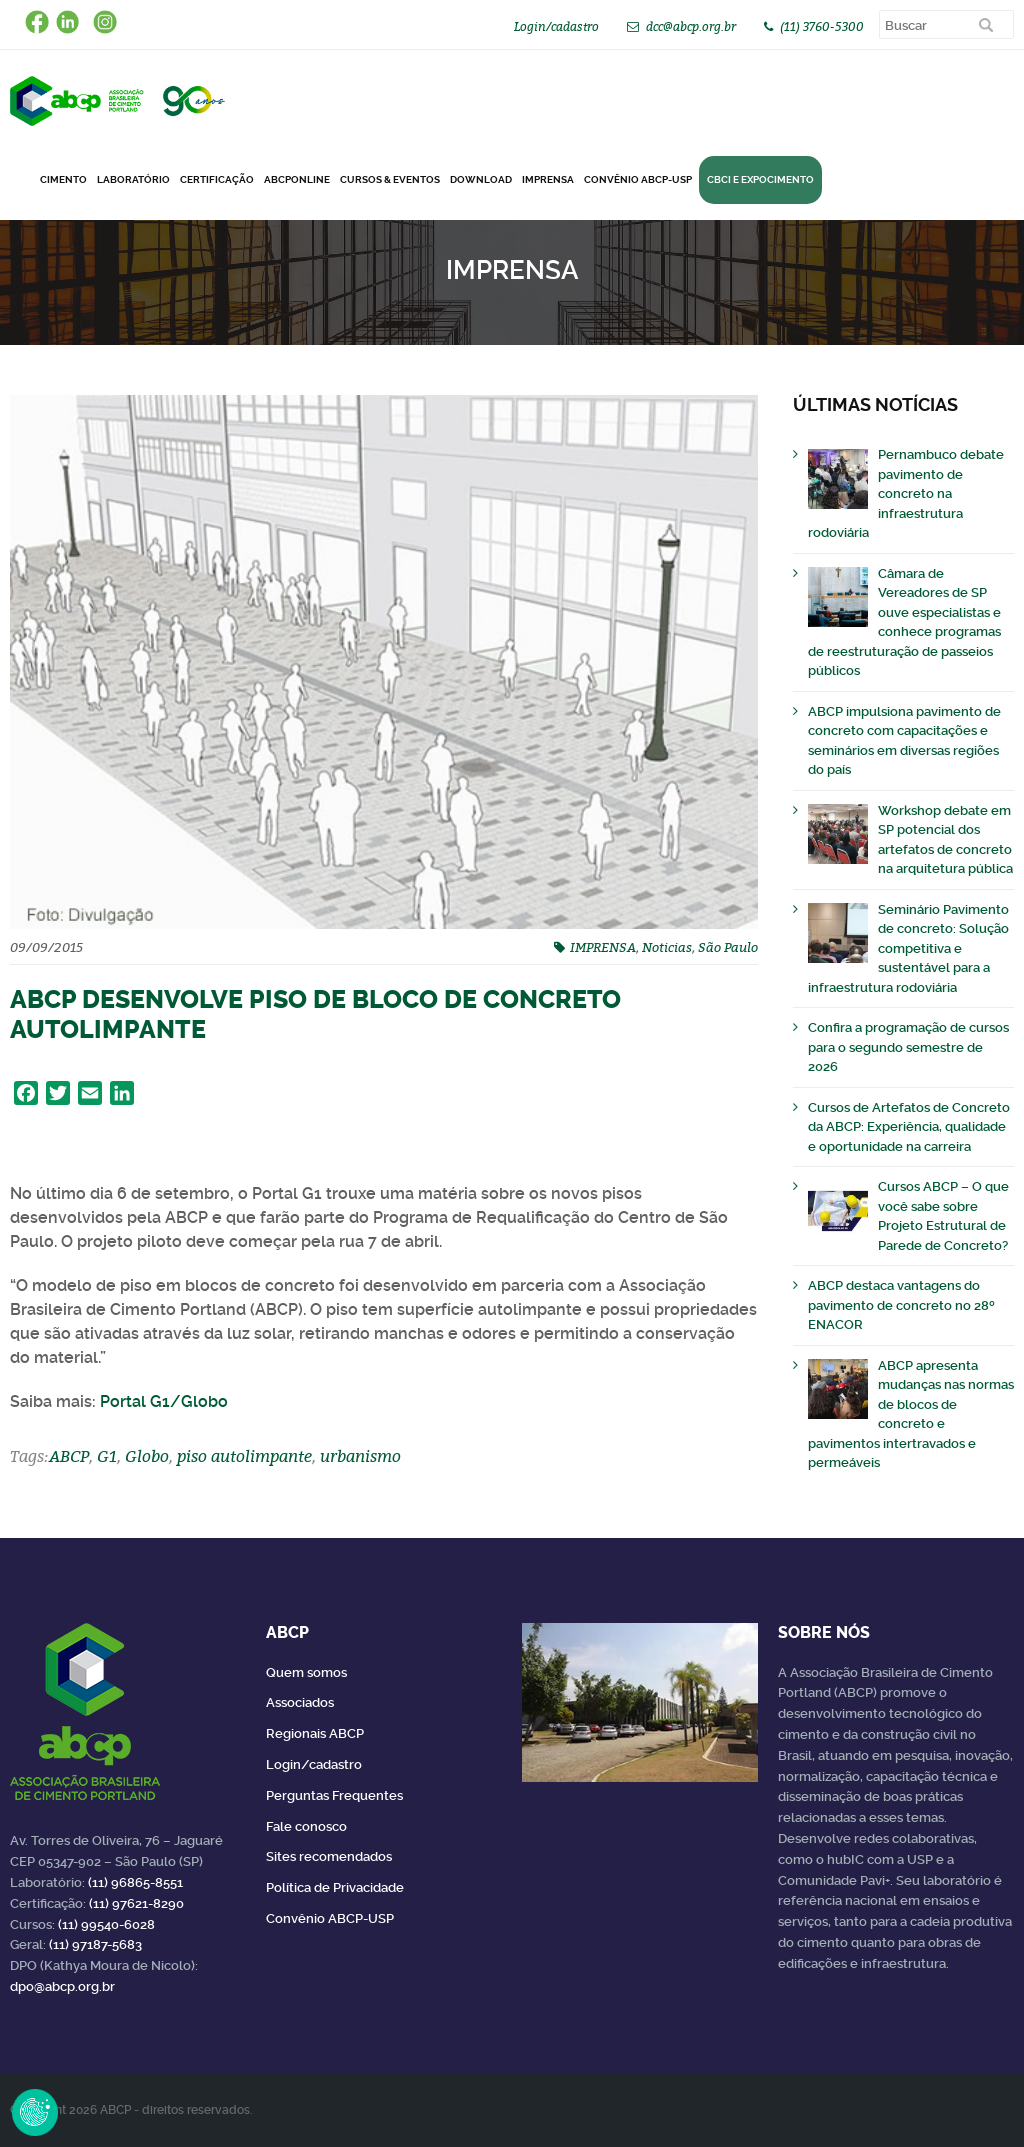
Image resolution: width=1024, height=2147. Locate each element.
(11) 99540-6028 (106, 1924)
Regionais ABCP (315, 1733)
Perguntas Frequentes (334, 1795)
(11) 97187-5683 (95, 1944)
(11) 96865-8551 (135, 1882)
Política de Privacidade (335, 1887)
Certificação (217, 179)
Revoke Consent (35, 2112)
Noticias (667, 947)
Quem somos (306, 1672)
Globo (147, 1456)
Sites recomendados (329, 1856)
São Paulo (728, 947)
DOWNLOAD (481, 179)
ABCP (69, 1456)
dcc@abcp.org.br (691, 26)
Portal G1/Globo (164, 1401)
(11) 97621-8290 (136, 1903)
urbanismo (360, 1456)
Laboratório (133, 179)
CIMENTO (63, 179)
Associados (300, 1702)
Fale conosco (306, 1826)
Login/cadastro (556, 26)
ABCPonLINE (297, 179)
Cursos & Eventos (390, 179)
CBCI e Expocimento (760, 179)
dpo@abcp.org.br (62, 1986)
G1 (107, 1456)
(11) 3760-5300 (822, 26)
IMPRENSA (603, 947)
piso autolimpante (244, 1456)
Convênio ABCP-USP (638, 179)
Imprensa (548, 179)
